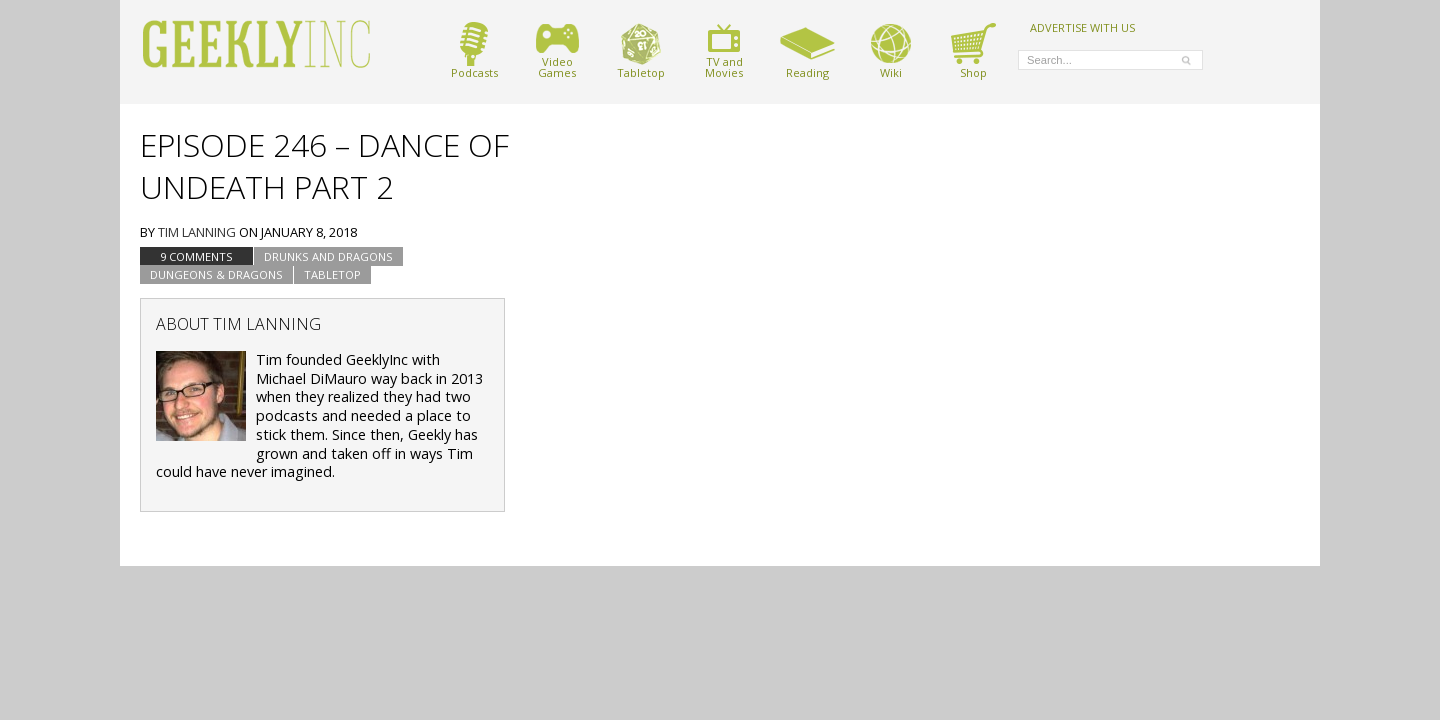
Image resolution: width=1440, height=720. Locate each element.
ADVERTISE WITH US (1082, 27)
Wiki (891, 50)
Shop (973, 50)
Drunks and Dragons (328, 256)
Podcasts (474, 50)
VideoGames (557, 50)
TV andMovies (724, 50)
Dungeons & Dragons (216, 274)
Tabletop (641, 50)
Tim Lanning (197, 232)
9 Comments (196, 256)
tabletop (332, 274)
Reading (807, 50)
